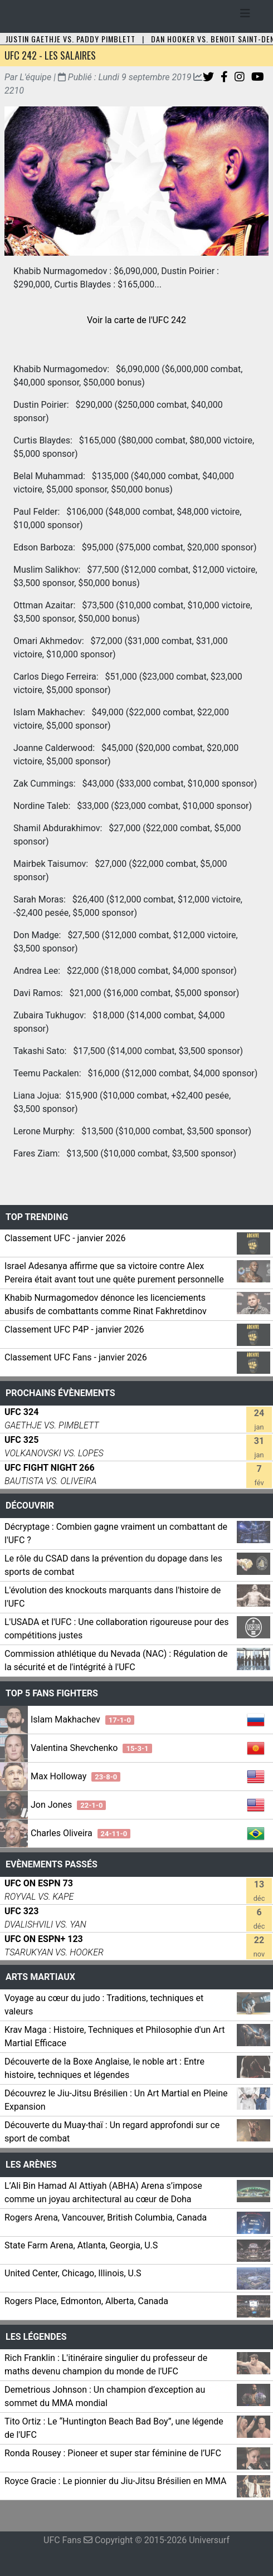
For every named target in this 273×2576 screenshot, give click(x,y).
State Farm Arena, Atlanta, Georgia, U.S (81, 2245)
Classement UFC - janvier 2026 (64, 1238)
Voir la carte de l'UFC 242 (136, 320)
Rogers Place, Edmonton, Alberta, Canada (86, 2301)
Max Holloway (75, 1776)
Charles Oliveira (80, 1833)
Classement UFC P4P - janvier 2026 (74, 1329)
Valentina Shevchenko (91, 1748)
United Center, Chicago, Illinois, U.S (73, 2273)
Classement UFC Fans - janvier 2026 (75, 1357)
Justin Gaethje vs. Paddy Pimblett (70, 39)
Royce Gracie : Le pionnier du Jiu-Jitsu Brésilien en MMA (115, 2481)
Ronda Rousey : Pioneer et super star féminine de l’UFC (112, 2453)
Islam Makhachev (82, 1719)
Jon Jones (68, 1804)
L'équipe (35, 77)
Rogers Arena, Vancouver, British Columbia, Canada (105, 2217)
